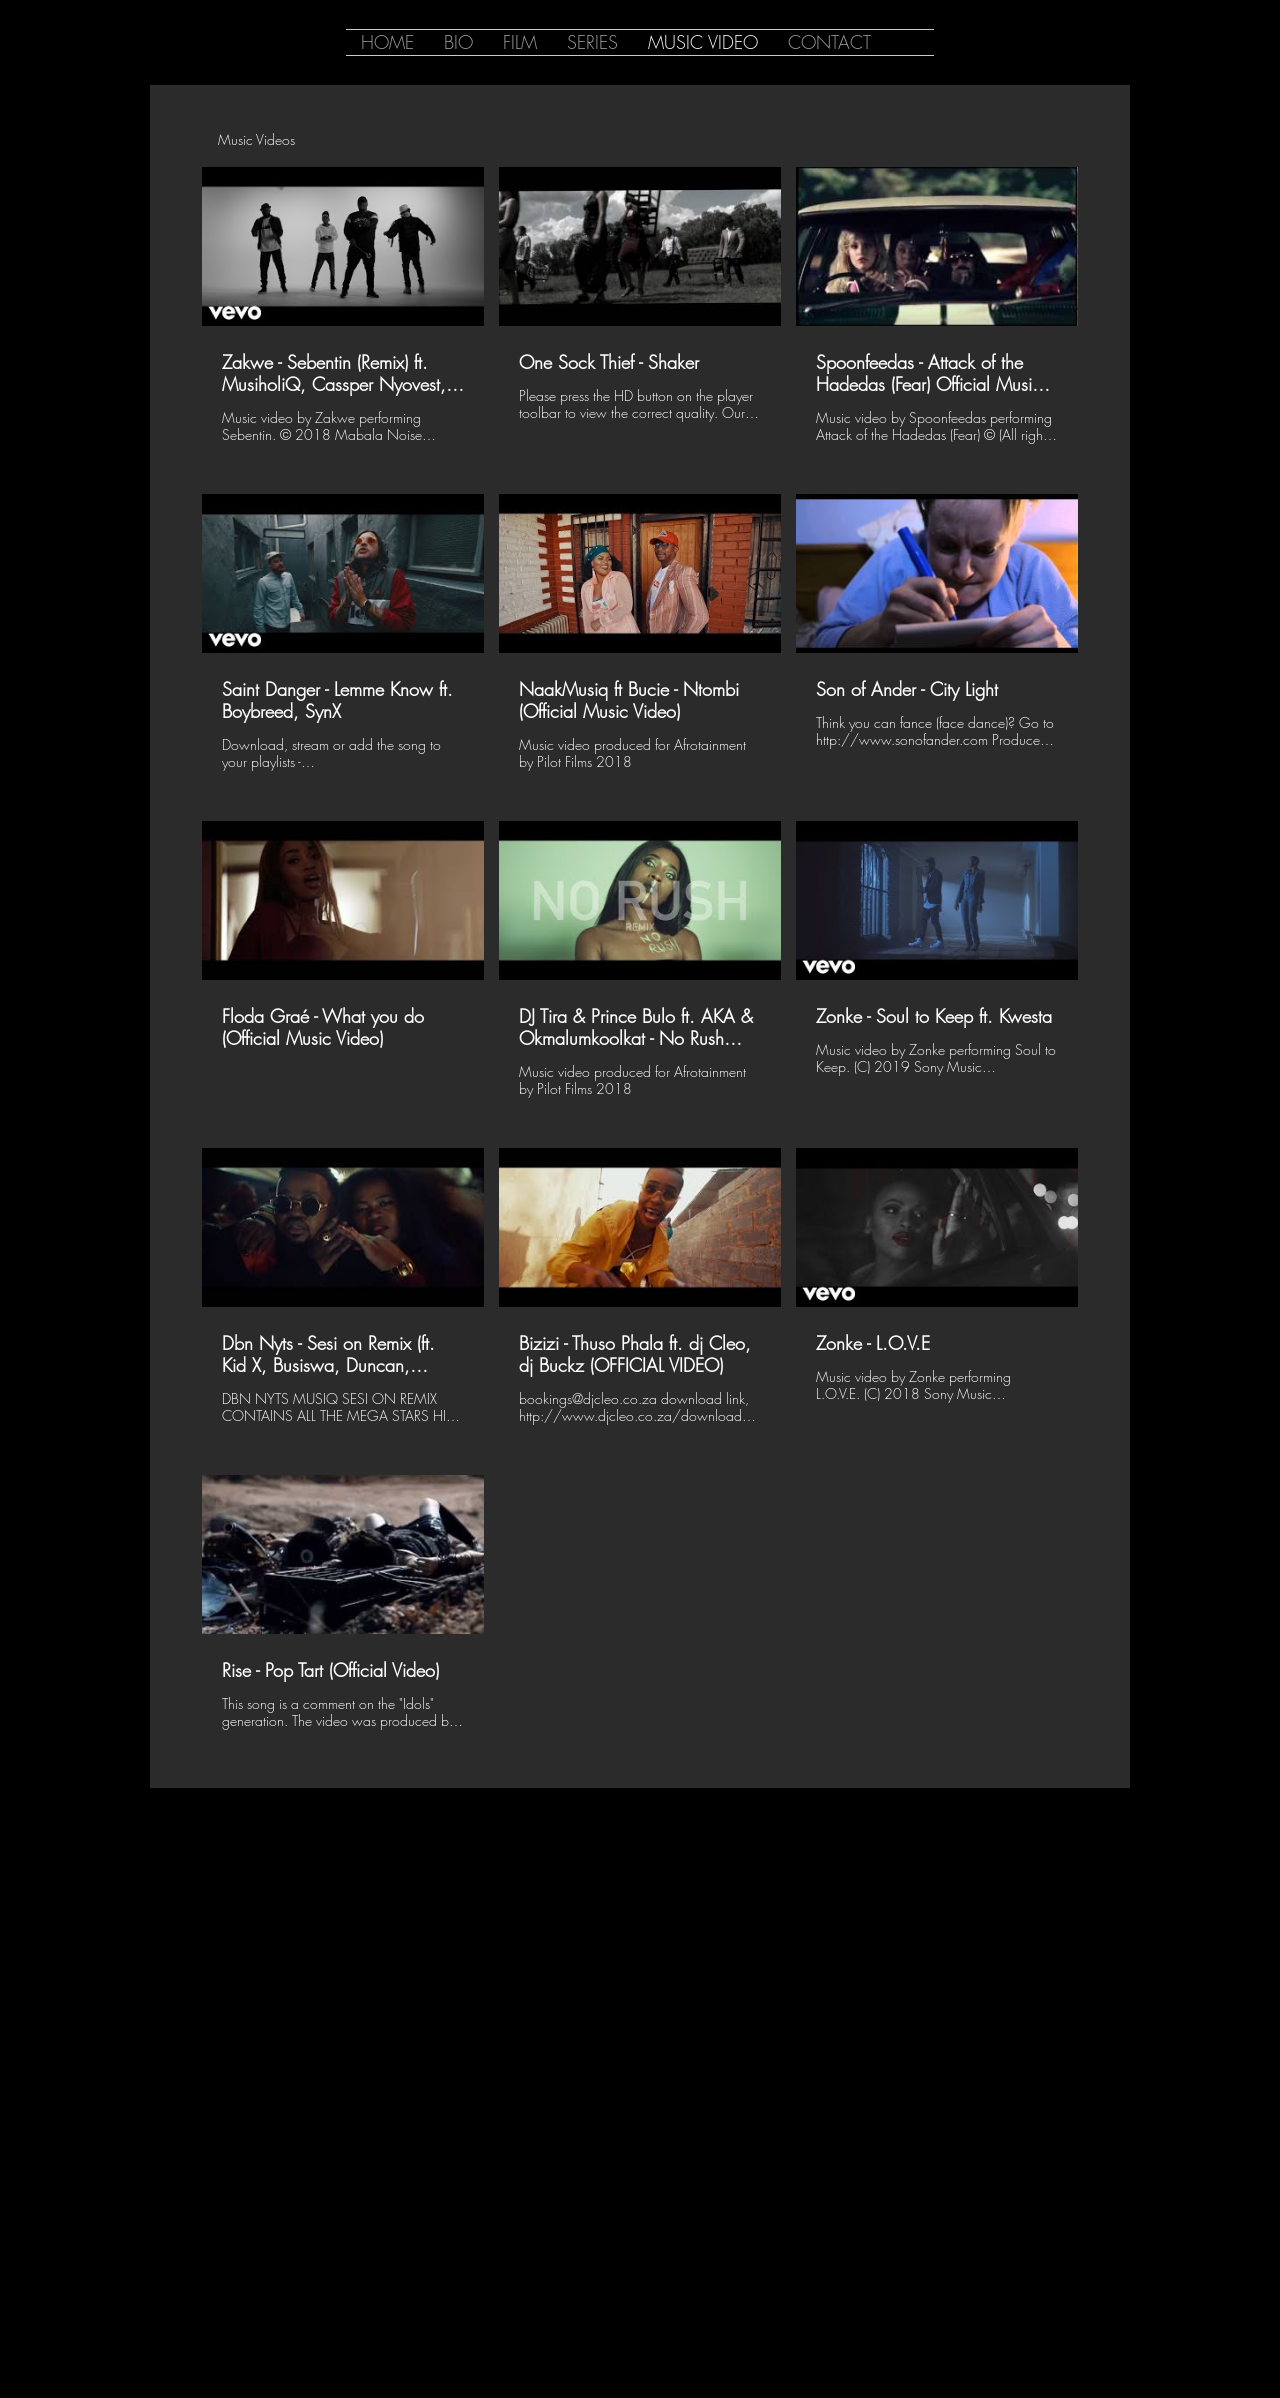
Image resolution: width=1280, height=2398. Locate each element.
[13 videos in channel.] (640, 959)
